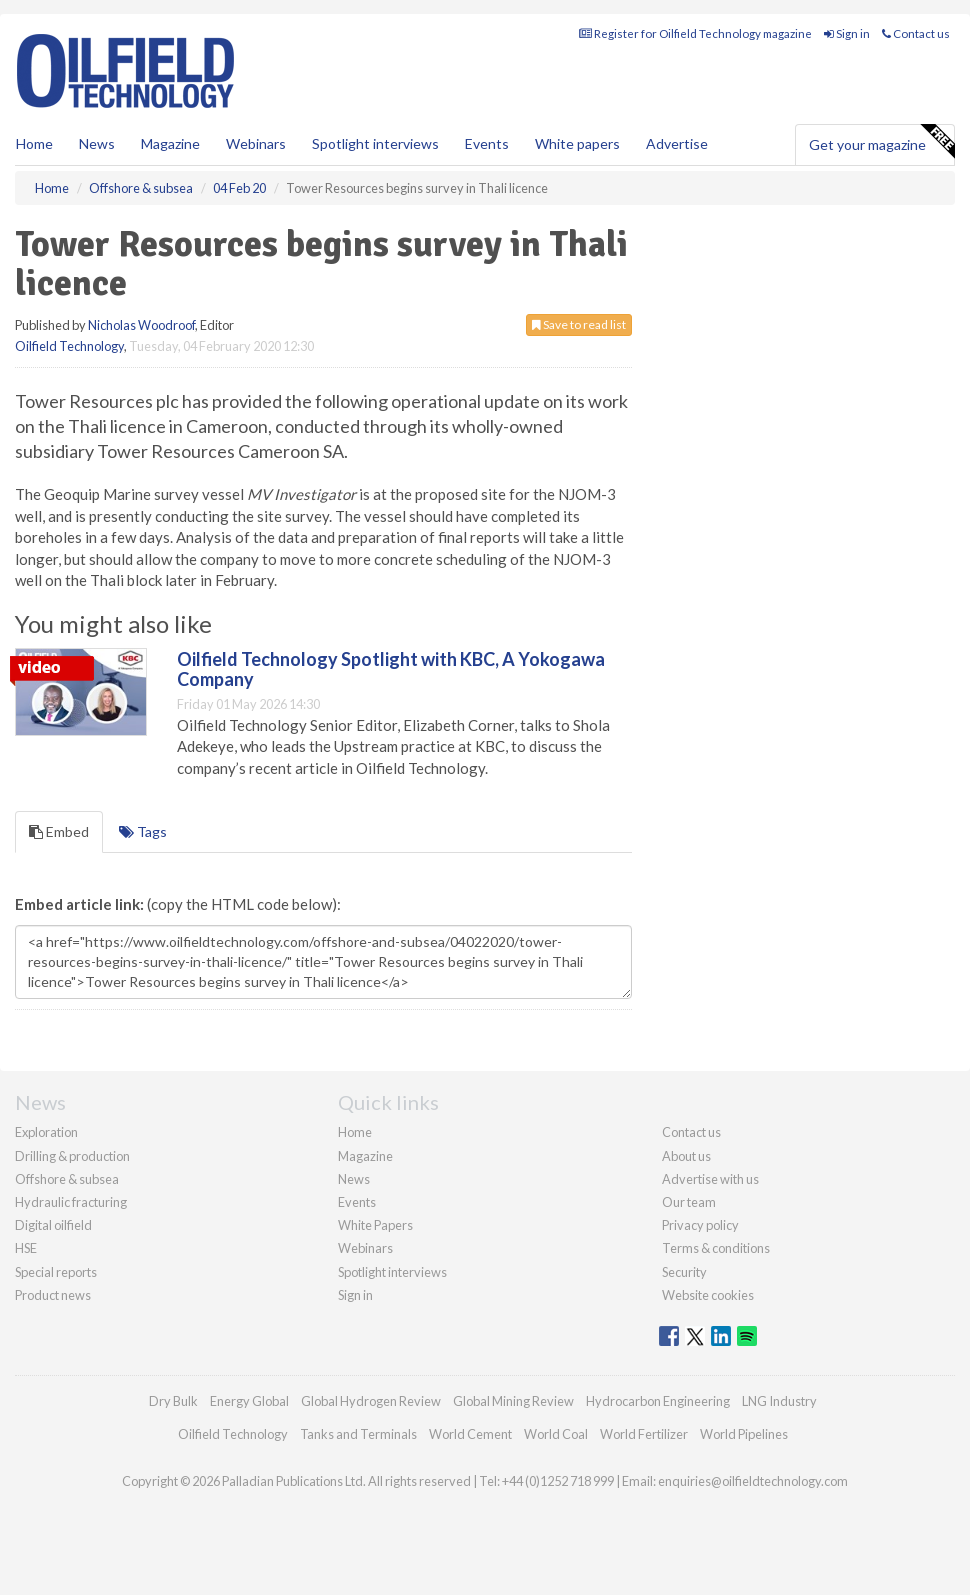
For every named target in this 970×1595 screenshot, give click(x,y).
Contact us (916, 33)
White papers (577, 143)
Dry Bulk (173, 1401)
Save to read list (579, 324)
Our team (689, 1202)
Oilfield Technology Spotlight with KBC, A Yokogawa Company (391, 669)
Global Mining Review (513, 1401)
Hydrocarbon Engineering (658, 1401)
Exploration (46, 1132)
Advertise (677, 143)
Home (34, 143)
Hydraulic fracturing (71, 1202)
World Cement (470, 1434)
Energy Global (249, 1401)
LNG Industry (779, 1401)
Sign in (847, 33)
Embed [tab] (59, 831)
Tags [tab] (143, 831)
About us (686, 1156)
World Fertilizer (644, 1434)
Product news (53, 1295)
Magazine (170, 143)
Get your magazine (881, 142)
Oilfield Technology (69, 346)
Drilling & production (72, 1156)
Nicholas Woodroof (141, 325)
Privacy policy (700, 1225)
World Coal (556, 1434)
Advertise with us (710, 1179)
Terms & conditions (716, 1248)
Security (684, 1272)
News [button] (97, 143)
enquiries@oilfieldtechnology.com (753, 1481)
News (354, 1179)
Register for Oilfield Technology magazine (695, 33)
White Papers (375, 1225)
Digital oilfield (53, 1225)
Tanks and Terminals (358, 1434)
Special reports (56, 1272)
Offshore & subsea (67, 1179)
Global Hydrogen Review (371, 1401)
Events (487, 143)
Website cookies (708, 1295)
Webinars (256, 143)
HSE (26, 1248)
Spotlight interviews (375, 143)
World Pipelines (744, 1434)
